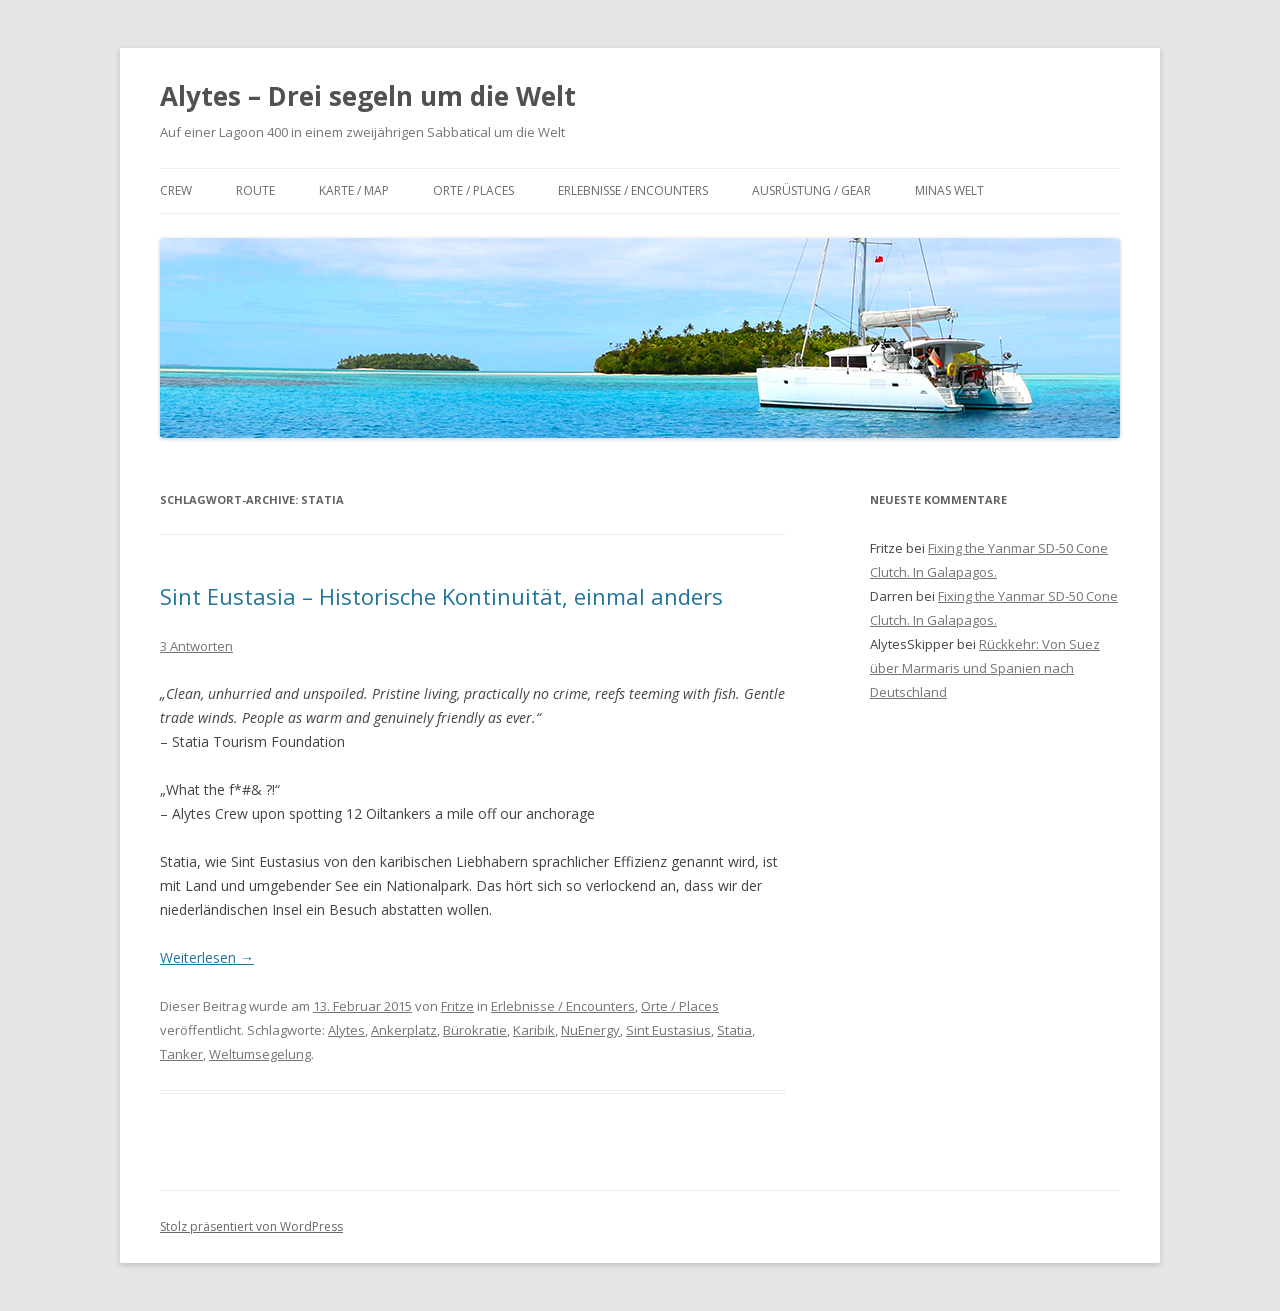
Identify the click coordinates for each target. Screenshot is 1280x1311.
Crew (176, 190)
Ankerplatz (404, 1030)
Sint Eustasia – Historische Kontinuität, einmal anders (441, 596)
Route (255, 190)
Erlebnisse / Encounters (633, 190)
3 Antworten (196, 646)
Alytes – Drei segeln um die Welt (368, 96)
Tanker (181, 1054)
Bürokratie (475, 1030)
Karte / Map (354, 190)
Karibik (534, 1030)
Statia (734, 1030)
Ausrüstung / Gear (811, 190)
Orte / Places (473, 190)
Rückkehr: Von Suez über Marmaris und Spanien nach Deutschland (985, 668)
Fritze (457, 1006)
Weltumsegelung (260, 1054)
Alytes (346, 1030)
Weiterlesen (207, 957)
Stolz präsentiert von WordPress (251, 1226)
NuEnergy (590, 1030)
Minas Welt (949, 190)
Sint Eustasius (668, 1030)
